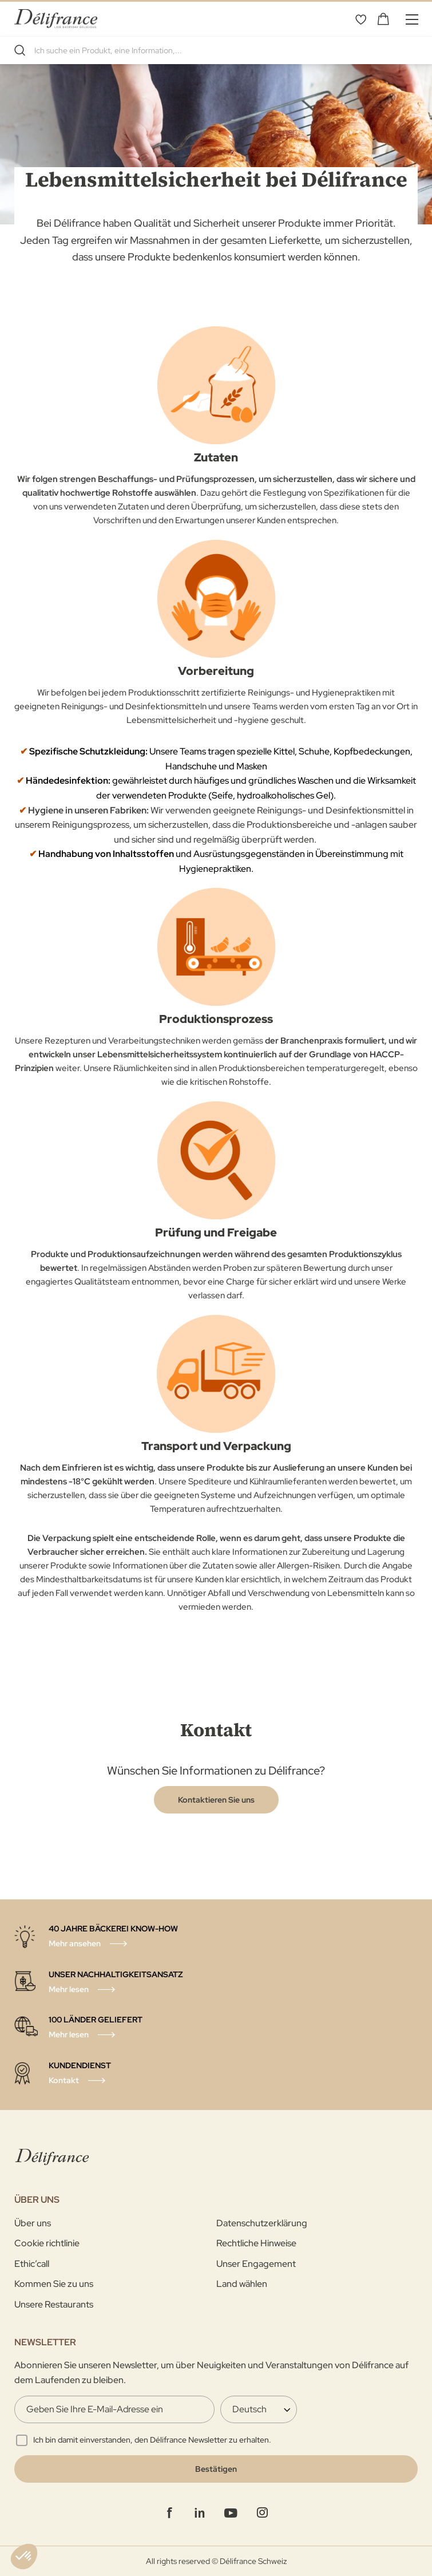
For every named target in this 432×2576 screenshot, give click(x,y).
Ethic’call (31, 2264)
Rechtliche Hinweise (256, 2243)
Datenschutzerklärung (261, 2223)
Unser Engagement (256, 2264)
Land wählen (241, 2284)
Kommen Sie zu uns (53, 2284)
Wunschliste (360, 18)
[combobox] (216, 50)
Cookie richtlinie (47, 2243)
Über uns (32, 2223)
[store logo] (55, 18)
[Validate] (216, 2469)
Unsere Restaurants (53, 2304)
